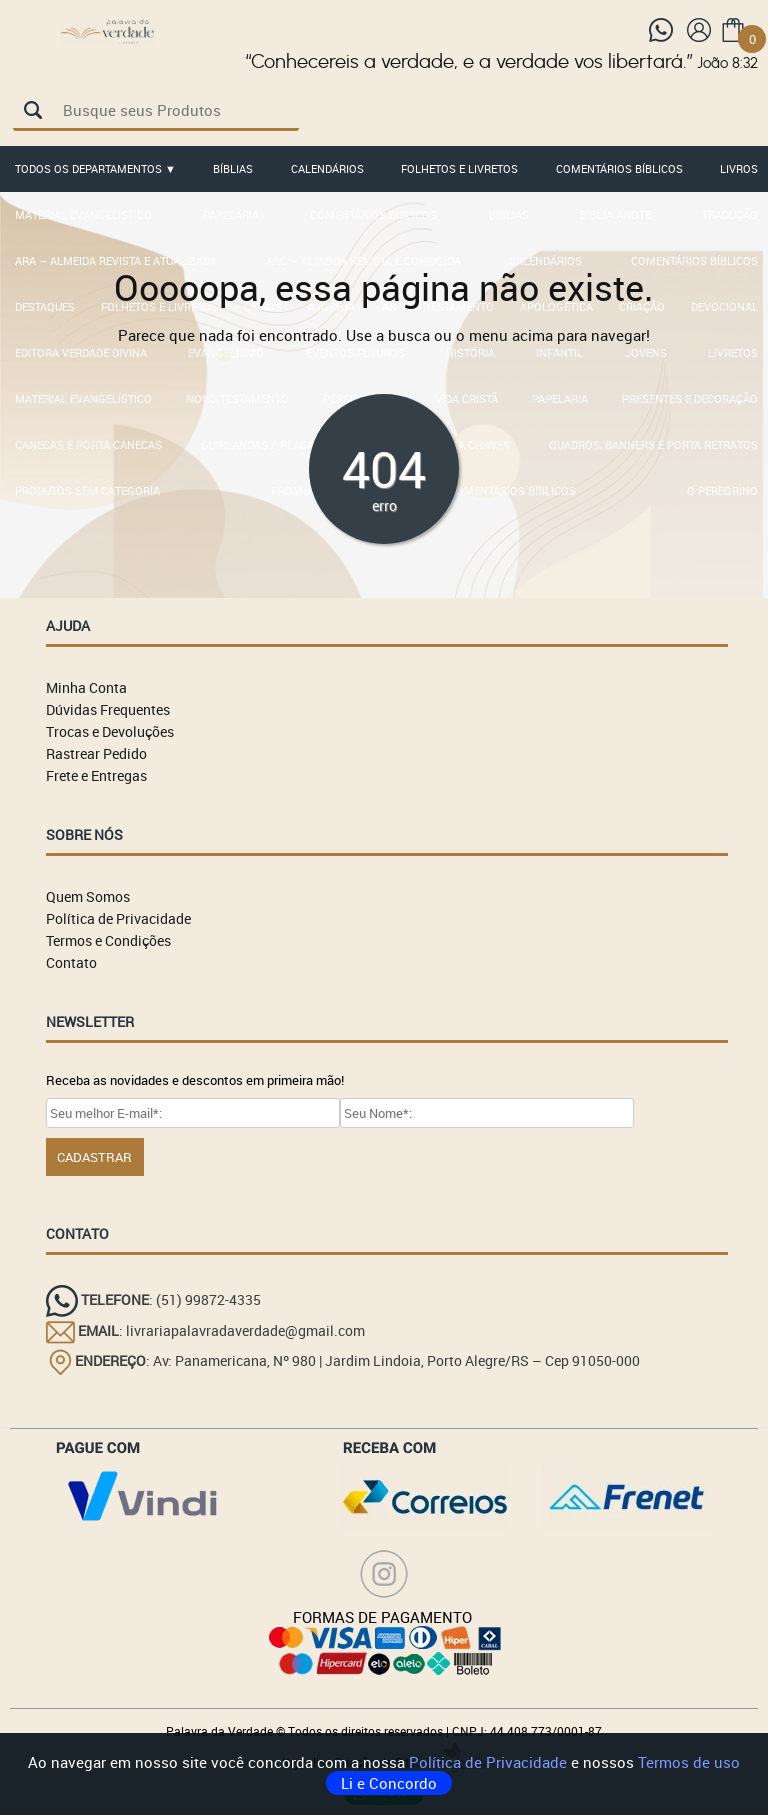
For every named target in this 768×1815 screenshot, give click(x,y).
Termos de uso (689, 1762)
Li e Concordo (389, 1783)
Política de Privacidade (490, 1762)
